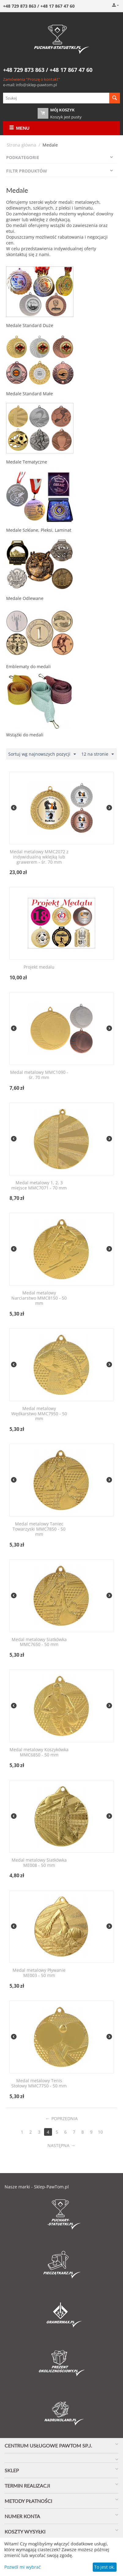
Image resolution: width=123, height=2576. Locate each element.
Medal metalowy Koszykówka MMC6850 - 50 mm (39, 1752)
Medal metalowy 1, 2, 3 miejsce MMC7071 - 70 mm (39, 1185)
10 (100, 2132)
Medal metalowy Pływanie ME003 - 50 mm (39, 1973)
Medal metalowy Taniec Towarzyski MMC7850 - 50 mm (39, 1529)
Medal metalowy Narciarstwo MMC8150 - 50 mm (39, 1298)
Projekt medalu (39, 967)
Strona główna (21, 145)
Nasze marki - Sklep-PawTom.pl (37, 2187)
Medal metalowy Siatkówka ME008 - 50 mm (39, 1863)
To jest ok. (104, 2567)
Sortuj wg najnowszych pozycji (42, 754)
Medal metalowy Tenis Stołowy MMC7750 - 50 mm (39, 2083)
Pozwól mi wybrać (22, 2567)
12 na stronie (97, 754)
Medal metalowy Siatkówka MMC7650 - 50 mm (39, 1642)
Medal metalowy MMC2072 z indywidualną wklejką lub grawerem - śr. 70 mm (39, 857)
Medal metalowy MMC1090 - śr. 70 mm (39, 1075)
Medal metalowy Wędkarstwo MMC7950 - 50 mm (39, 1413)
